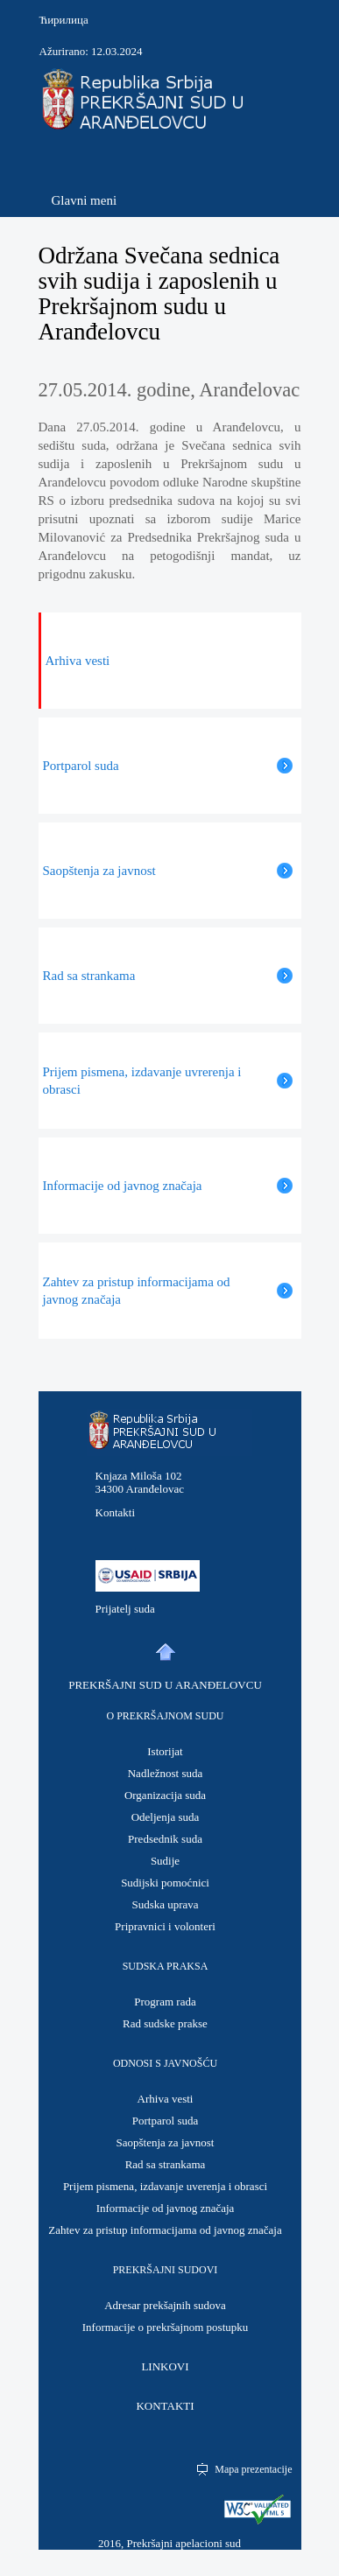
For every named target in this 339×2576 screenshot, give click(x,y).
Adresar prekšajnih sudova (165, 2305)
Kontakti (115, 1512)
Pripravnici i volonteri (165, 1926)
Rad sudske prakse (165, 2023)
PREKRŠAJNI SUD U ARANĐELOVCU (165, 1684)
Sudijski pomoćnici (165, 1882)
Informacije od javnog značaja (165, 2208)
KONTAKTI (165, 2405)
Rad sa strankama (165, 2164)
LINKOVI (164, 2366)
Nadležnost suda (165, 1773)
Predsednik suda (165, 1838)
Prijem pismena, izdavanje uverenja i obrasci (165, 2186)
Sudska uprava (164, 1904)
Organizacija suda (165, 1795)
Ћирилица (63, 19)
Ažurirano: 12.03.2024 (91, 51)
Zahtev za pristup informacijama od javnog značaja (164, 2229)
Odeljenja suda (165, 1817)
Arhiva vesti (166, 2098)
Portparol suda (165, 2120)
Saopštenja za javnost (166, 2142)
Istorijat (164, 1751)
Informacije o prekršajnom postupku (165, 2327)
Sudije (165, 1860)
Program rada (164, 2001)
